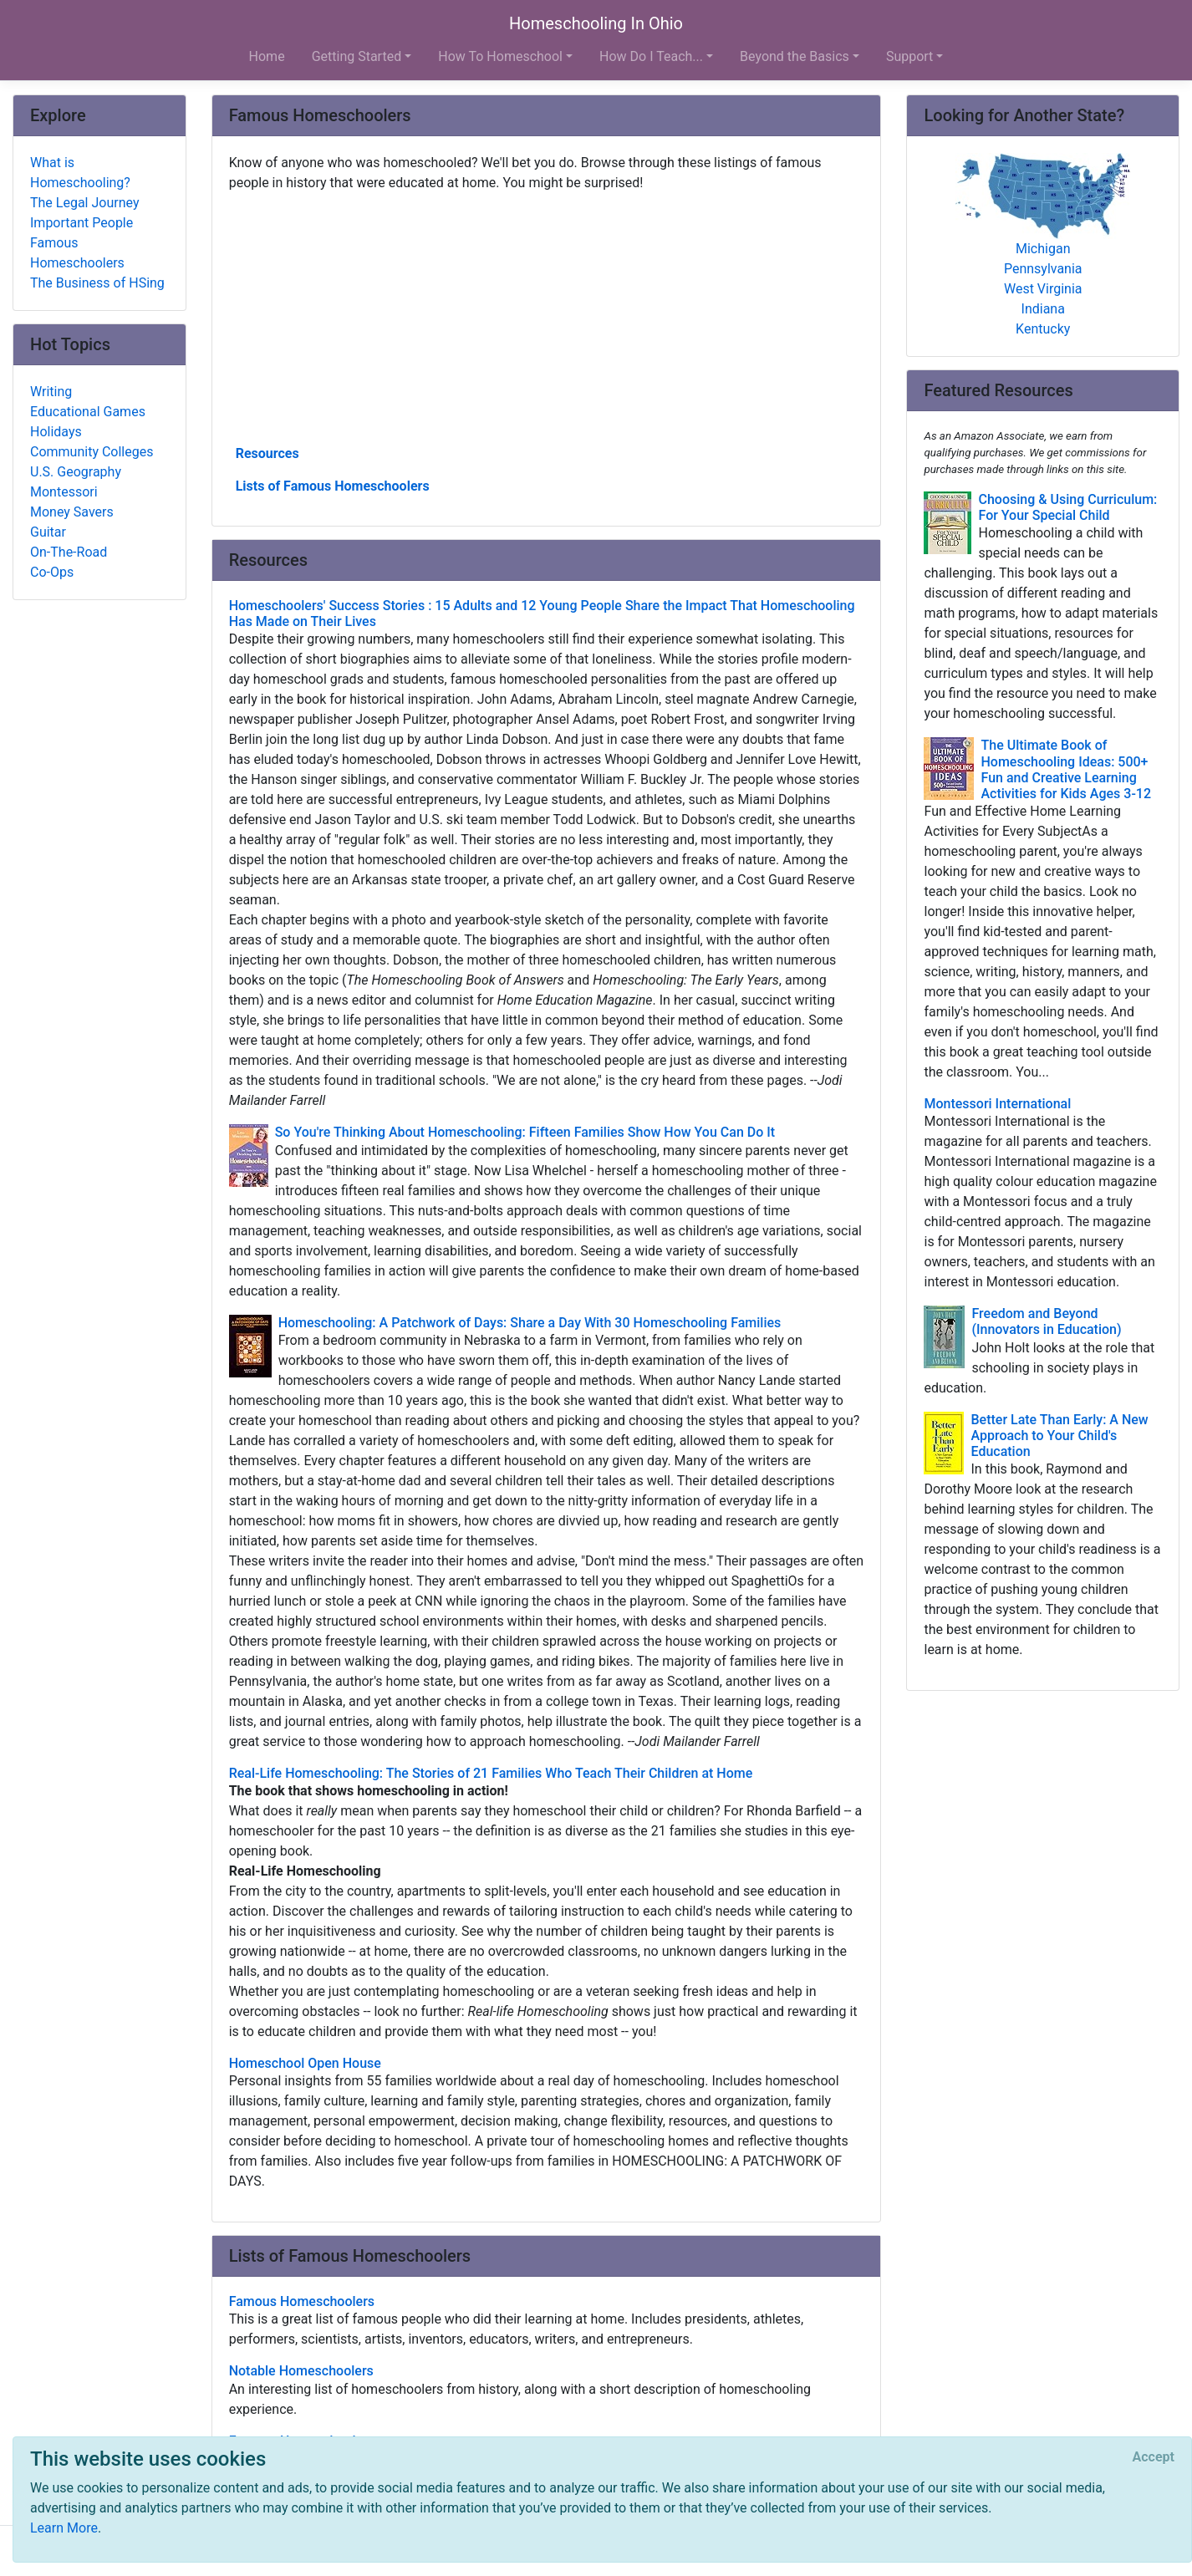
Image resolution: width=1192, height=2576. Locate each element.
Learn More (64, 2528)
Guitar (48, 532)
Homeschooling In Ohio (596, 23)
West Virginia (1043, 289)
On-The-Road (68, 552)
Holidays (56, 432)
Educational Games (87, 412)
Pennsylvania (1043, 269)
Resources (267, 453)
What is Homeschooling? (80, 173)
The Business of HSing (97, 283)
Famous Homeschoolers (77, 253)
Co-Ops (52, 572)
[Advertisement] (546, 317)
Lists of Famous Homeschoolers (333, 486)
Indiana (1043, 309)
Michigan (1043, 249)
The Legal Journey (84, 203)
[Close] (1153, 2457)
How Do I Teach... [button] (651, 56)
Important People (81, 223)
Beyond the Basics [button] (794, 56)
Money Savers (72, 512)
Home (267, 56)
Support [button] (909, 56)
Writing (51, 392)
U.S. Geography (75, 472)
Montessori (64, 492)
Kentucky (1043, 329)
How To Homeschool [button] (500, 56)
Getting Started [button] (357, 56)
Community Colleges (91, 452)
